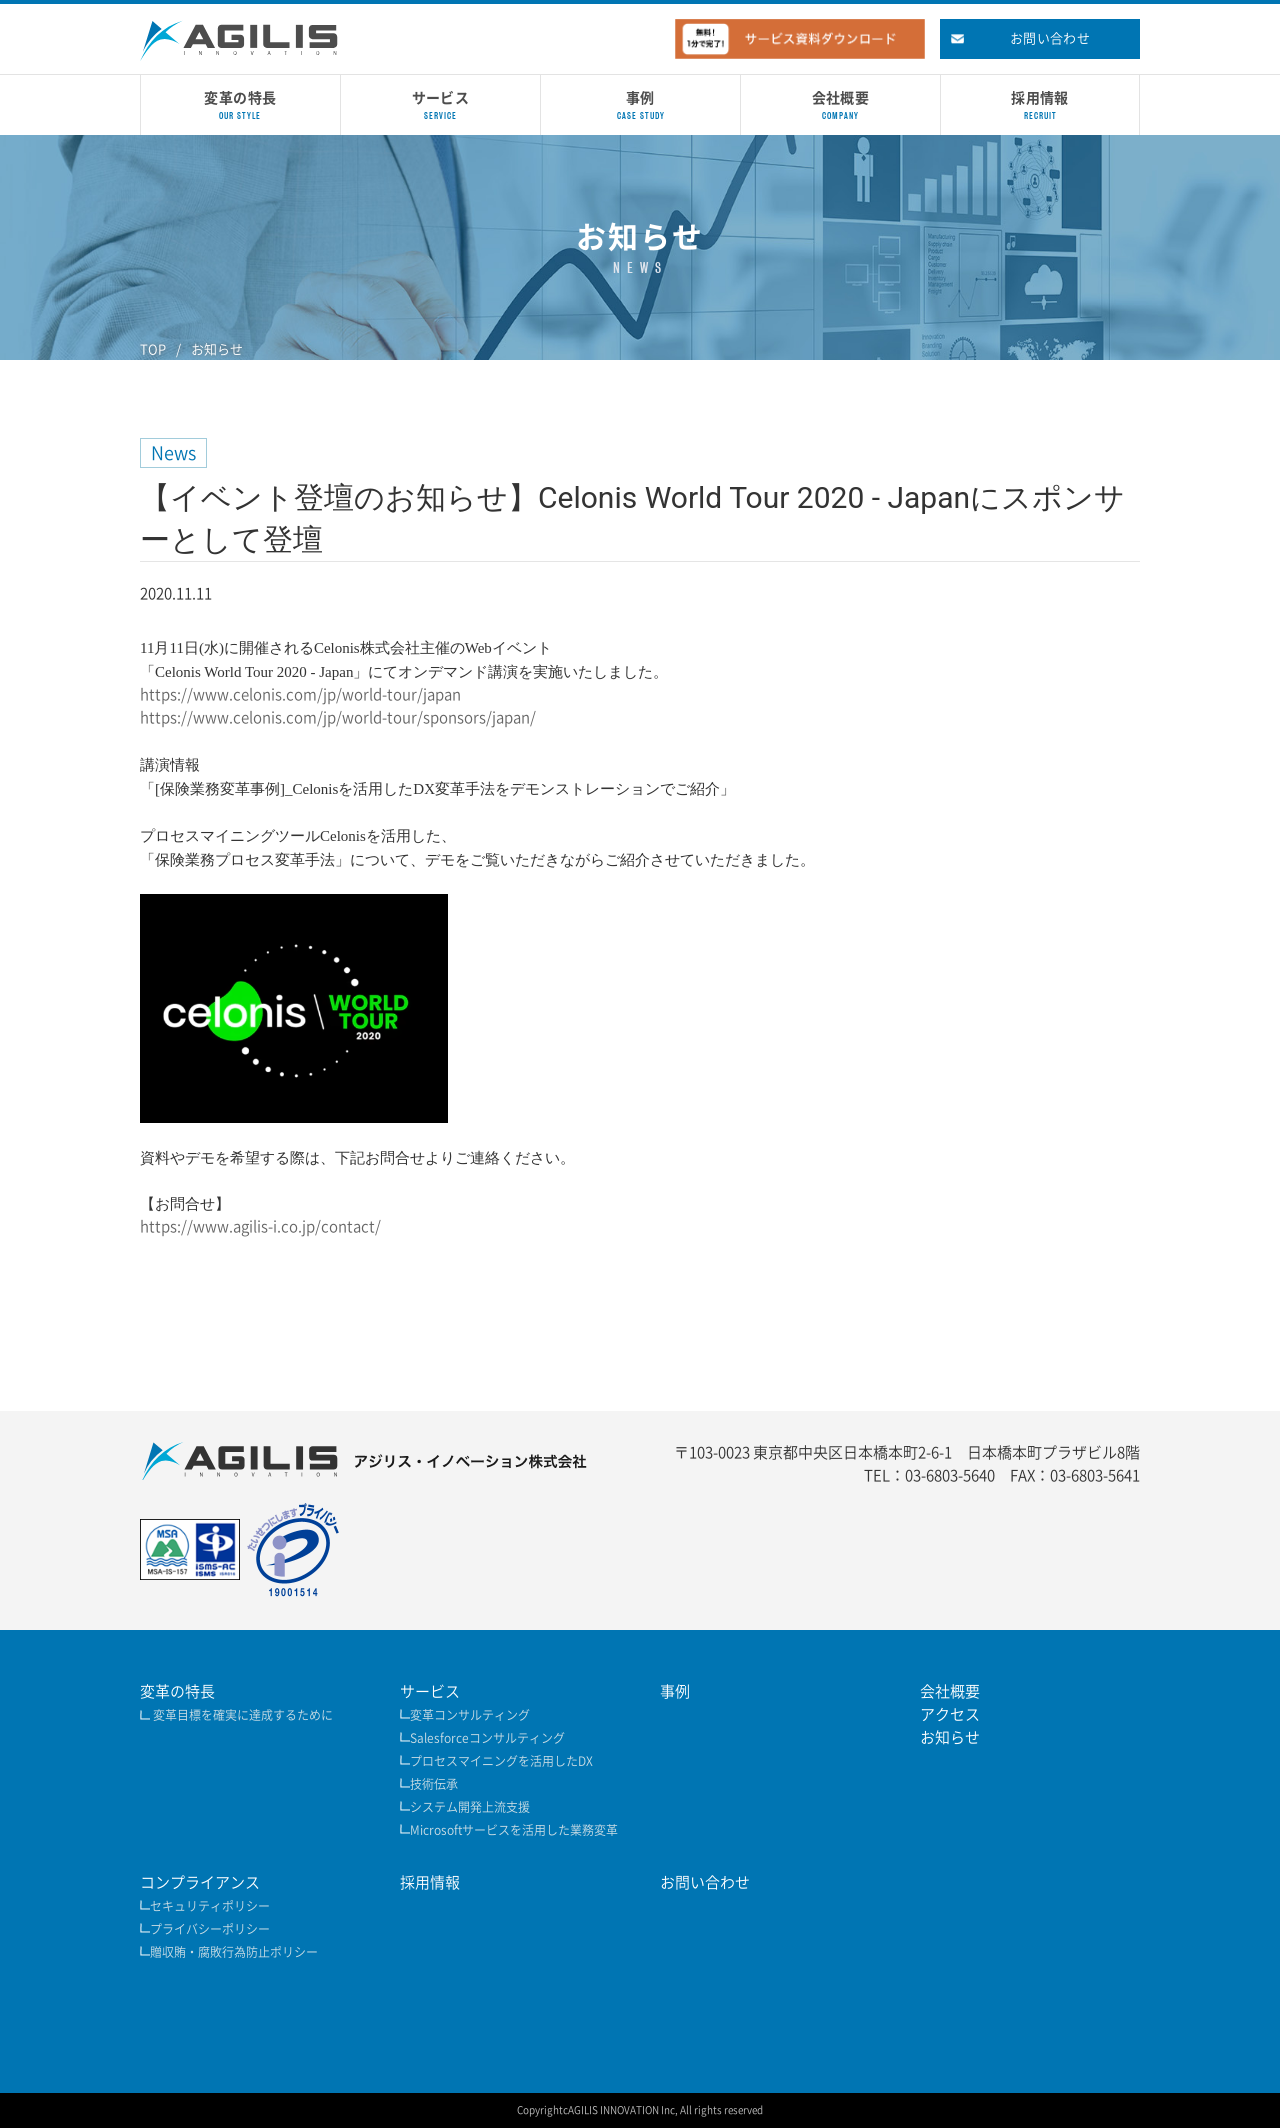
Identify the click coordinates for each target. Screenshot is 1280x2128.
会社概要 (950, 1691)
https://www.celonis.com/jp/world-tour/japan (300, 694)
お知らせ (217, 349)
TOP (153, 349)
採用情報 (430, 1882)
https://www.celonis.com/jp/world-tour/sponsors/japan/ (338, 717)
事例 (675, 1691)
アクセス (950, 1714)
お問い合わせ (705, 1882)
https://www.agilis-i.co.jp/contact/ (260, 1226)
